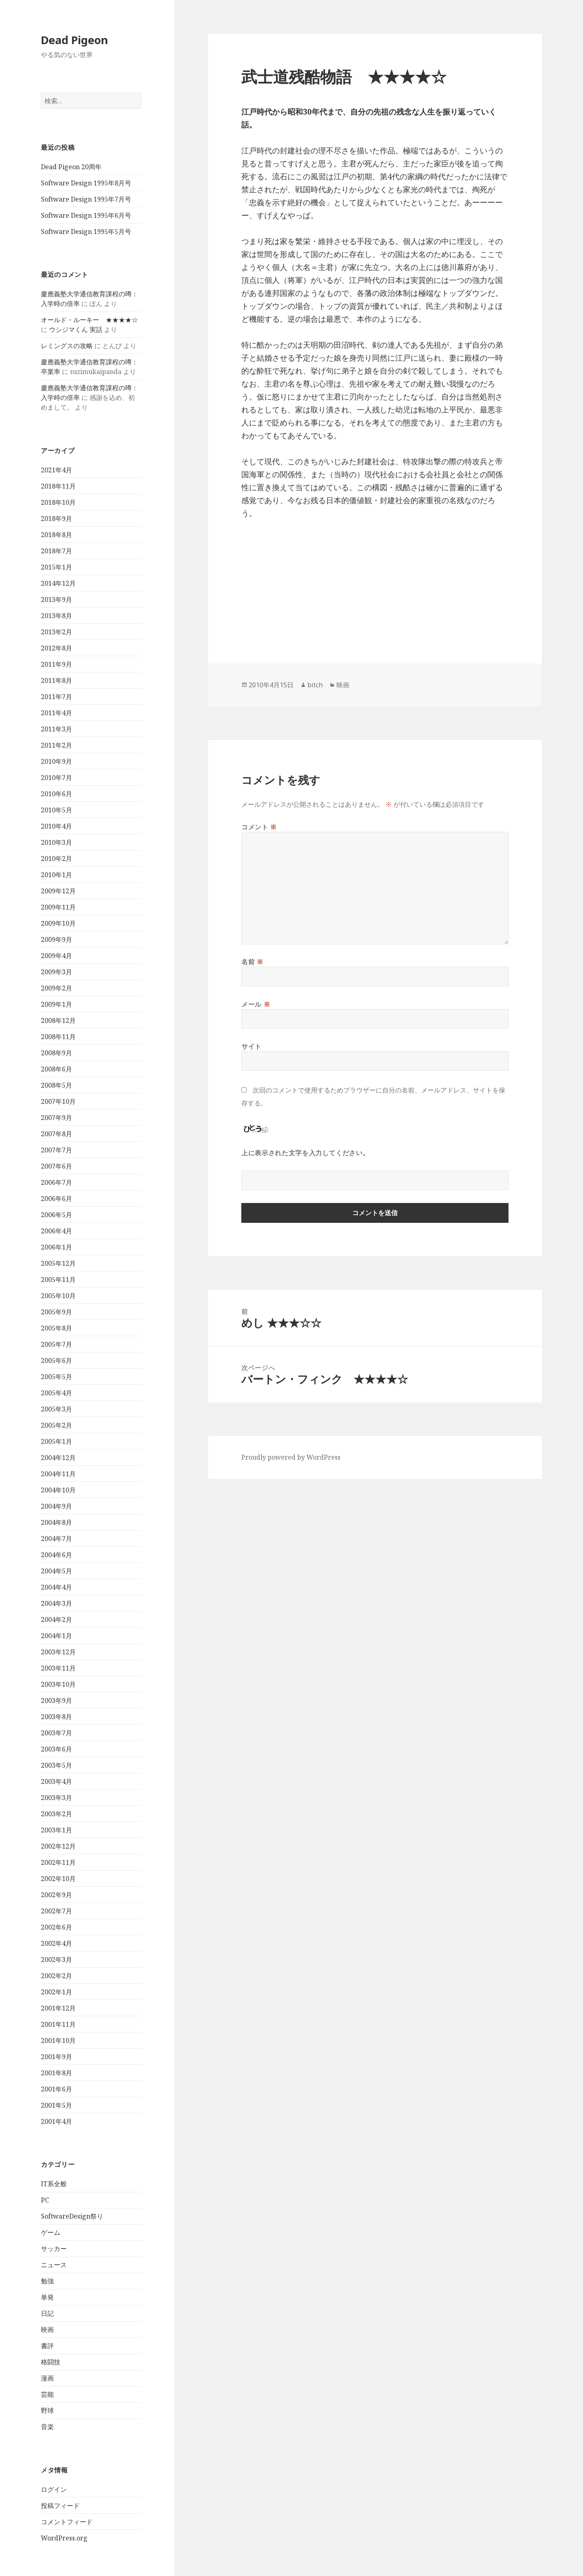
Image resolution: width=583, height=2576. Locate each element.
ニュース (54, 2264)
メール (255, 1004)
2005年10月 (58, 1295)
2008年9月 (56, 1052)
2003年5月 (56, 1765)
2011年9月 (56, 664)
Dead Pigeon (74, 39)
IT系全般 (54, 2183)
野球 (47, 2410)
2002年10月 (58, 1878)
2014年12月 (58, 583)
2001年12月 (58, 2008)
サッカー (54, 2248)
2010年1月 (56, 874)
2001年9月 (56, 2056)
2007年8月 (56, 1133)
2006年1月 (56, 1247)
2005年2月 (56, 1425)
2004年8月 (56, 1522)
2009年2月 (56, 988)
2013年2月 (56, 631)
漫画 (47, 2378)
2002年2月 (56, 1975)
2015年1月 (56, 567)
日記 (47, 2313)
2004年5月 (56, 1570)
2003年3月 (56, 1797)
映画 (47, 2329)
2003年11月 (58, 1668)
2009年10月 (58, 923)
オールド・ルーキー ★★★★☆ (89, 319)
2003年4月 (56, 1781)
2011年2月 (56, 745)
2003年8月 (56, 1716)
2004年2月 (56, 1619)
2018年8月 (56, 534)
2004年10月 (58, 1490)
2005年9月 (56, 1311)
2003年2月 (56, 1813)
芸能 (47, 2394)
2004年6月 (56, 1554)
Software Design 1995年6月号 (86, 215)
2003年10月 (58, 1684)
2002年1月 (56, 1991)
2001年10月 (58, 2040)
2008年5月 (56, 1085)
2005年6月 (56, 1360)
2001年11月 (58, 2024)
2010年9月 (56, 761)
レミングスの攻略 (67, 345)
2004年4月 (56, 1587)
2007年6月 (56, 1166)
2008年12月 (58, 1020)
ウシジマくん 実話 (75, 329)
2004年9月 (56, 1506)
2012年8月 (56, 648)
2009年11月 (58, 907)
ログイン (54, 2489)
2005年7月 (56, 1344)
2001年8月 (56, 2072)
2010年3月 (56, 842)
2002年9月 (56, 1894)
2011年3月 (56, 729)
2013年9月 (56, 599)
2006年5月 (56, 1214)
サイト (251, 1046)
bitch (315, 684)
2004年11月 (58, 1473)
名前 (252, 961)
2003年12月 (58, 1651)
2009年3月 (56, 971)
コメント (259, 827)
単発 (47, 2297)
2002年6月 (56, 1927)
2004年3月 (56, 1603)
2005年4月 (56, 1392)
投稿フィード (60, 2505)
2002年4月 (56, 1943)
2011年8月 (56, 680)
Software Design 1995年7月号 (86, 199)
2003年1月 (56, 1830)
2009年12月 (58, 890)
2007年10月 (58, 1101)
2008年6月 (56, 1069)
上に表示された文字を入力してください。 (305, 1152)
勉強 (47, 2280)
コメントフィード (67, 2521)
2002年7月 (56, 1910)
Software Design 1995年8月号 (86, 183)
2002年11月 (58, 1862)
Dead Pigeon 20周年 (71, 166)
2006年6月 (56, 1198)
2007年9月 (56, 1117)
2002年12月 (58, 1846)
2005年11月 (58, 1279)
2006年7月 (56, 1182)
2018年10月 (58, 502)
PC (45, 2200)
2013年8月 (56, 615)
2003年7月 (56, 1732)
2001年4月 (56, 2121)
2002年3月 (56, 1959)
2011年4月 (56, 712)
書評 (47, 2345)
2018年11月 (58, 486)
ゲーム (50, 2232)
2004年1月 (56, 1635)
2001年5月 (56, 2105)
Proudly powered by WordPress (290, 1457)
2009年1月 (56, 1004)
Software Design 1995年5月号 (86, 231)
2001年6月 (56, 2089)
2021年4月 (56, 469)
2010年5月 (56, 810)
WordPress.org (64, 2537)
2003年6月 (56, 1749)
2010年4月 (56, 826)
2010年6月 (56, 793)
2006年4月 (56, 1230)
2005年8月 (56, 1328)
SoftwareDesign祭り (72, 2216)
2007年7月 (56, 1150)
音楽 (47, 2426)
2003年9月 (56, 1700)
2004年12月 (58, 1457)
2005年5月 (56, 1376)
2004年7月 (56, 1538)
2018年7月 (56, 550)
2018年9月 (56, 518)
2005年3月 (56, 1409)
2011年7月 (56, 696)
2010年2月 (56, 858)
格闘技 (50, 2361)
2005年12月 (58, 1263)
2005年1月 (56, 1441)
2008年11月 (58, 1036)
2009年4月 (56, 955)
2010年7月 (56, 777)
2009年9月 (56, 939)
